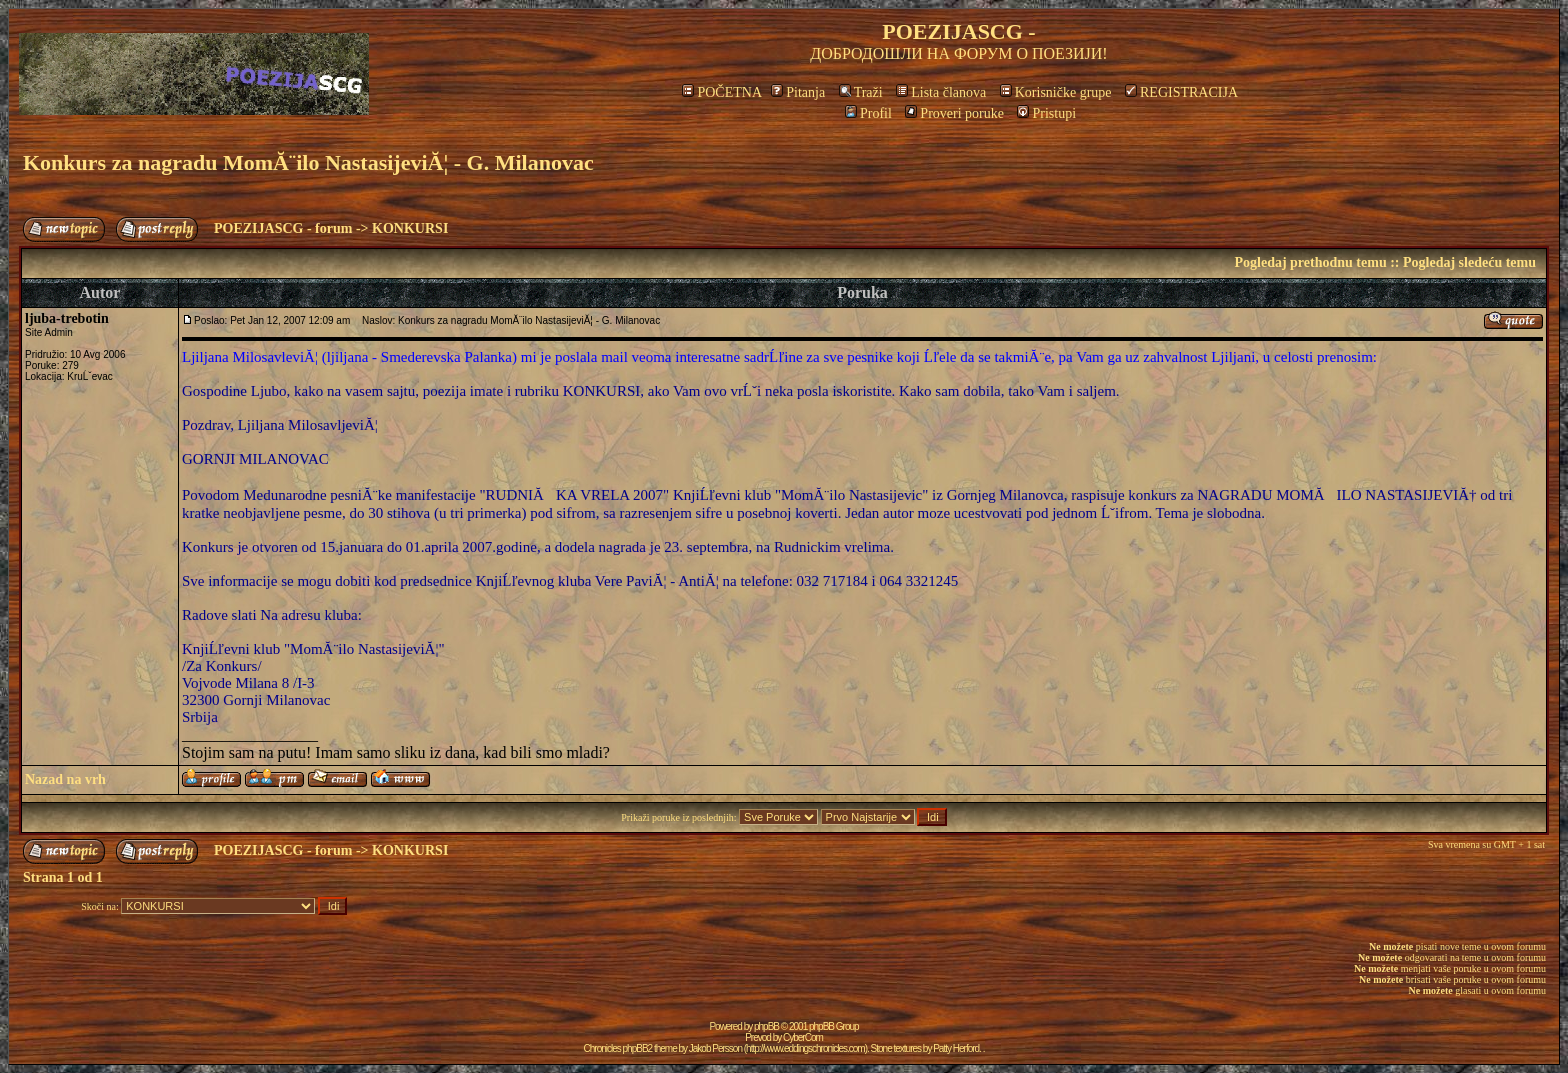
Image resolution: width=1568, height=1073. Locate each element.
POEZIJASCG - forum (283, 228)
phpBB (766, 1026)
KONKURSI (410, 228)
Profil (868, 113)
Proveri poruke (954, 113)
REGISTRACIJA (1181, 92)
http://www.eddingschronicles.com (805, 1048)
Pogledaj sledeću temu (1469, 262)
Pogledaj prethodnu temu (1310, 262)
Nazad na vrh (65, 779)
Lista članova (941, 92)
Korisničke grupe (1056, 92)
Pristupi (1046, 113)
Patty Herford (956, 1048)
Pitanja (798, 92)
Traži (861, 92)
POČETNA (721, 92)
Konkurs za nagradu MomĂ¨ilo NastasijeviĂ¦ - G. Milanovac (308, 162)
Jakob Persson (715, 1048)
